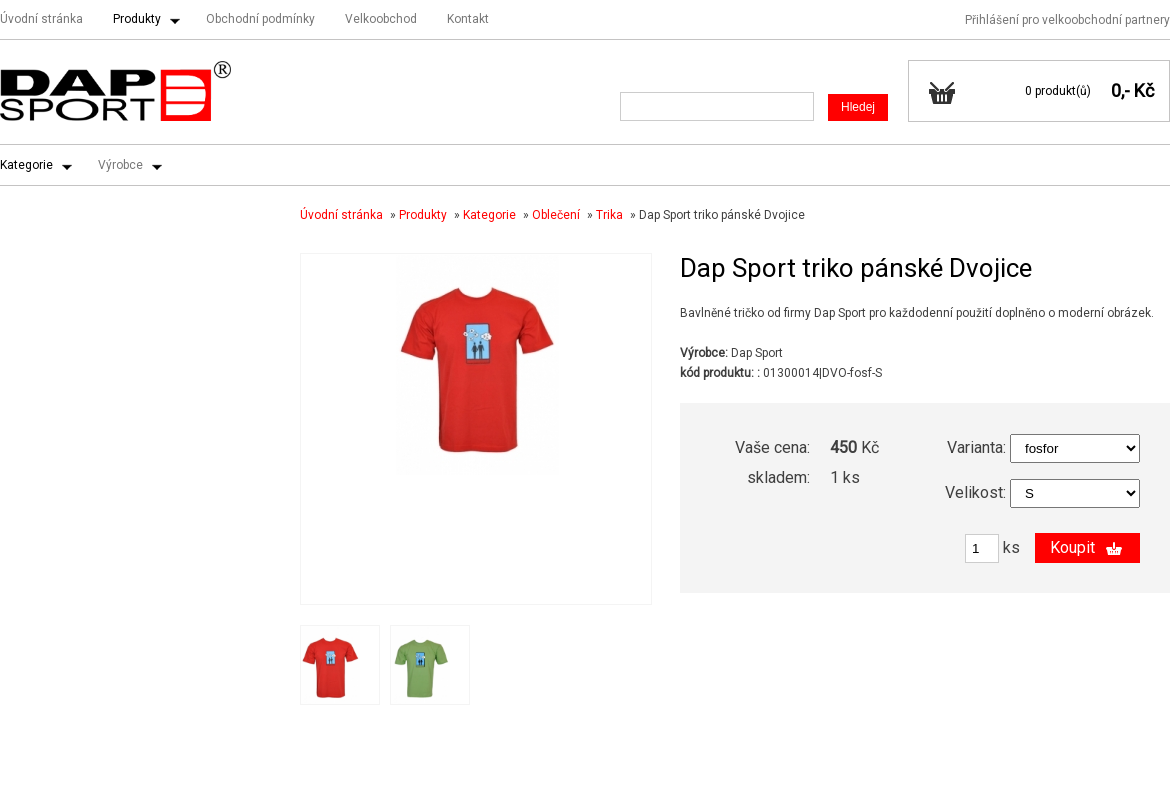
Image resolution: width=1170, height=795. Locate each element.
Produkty (137, 19)
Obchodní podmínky (260, 19)
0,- (1120, 90)
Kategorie (26, 165)
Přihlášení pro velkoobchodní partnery (1067, 20)
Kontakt (468, 19)
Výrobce (120, 165)
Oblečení (556, 215)
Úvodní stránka (41, 19)
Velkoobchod (381, 19)
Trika (609, 215)
